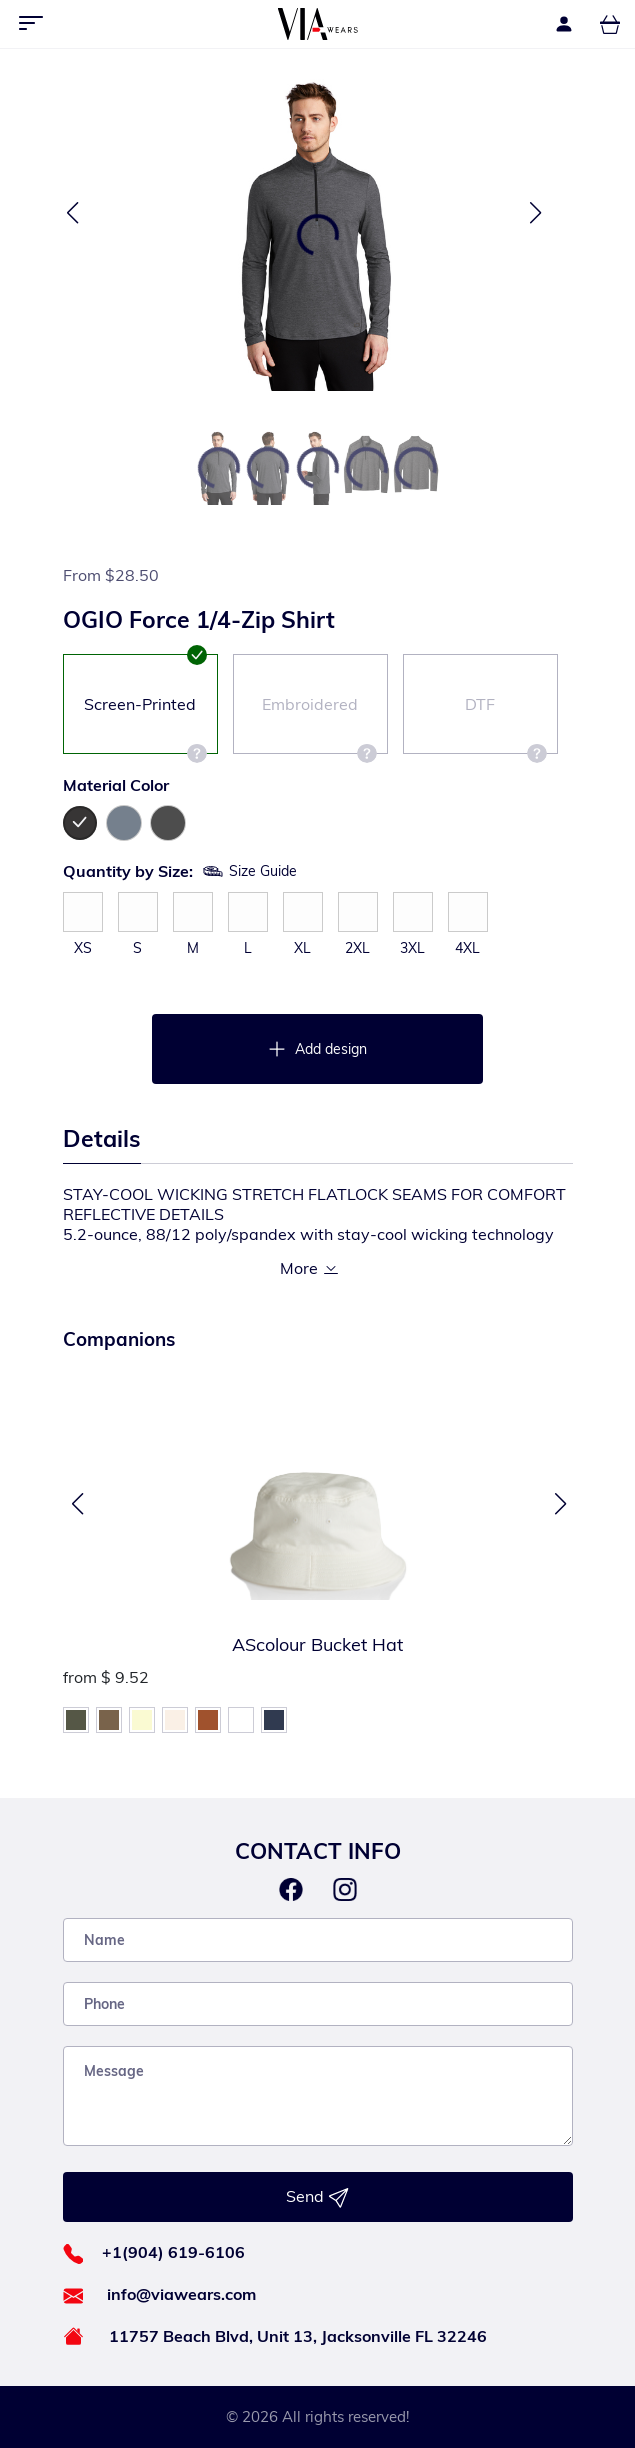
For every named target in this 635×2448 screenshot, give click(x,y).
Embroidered (319, 724)
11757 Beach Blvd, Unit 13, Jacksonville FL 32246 (298, 2336)
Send (317, 2197)
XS (83, 948)
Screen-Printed (145, 724)
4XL (467, 948)
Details (102, 1138)
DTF (506, 724)
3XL (412, 948)
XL (302, 948)
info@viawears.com (181, 2294)
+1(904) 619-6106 (173, 2252)
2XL (357, 948)
